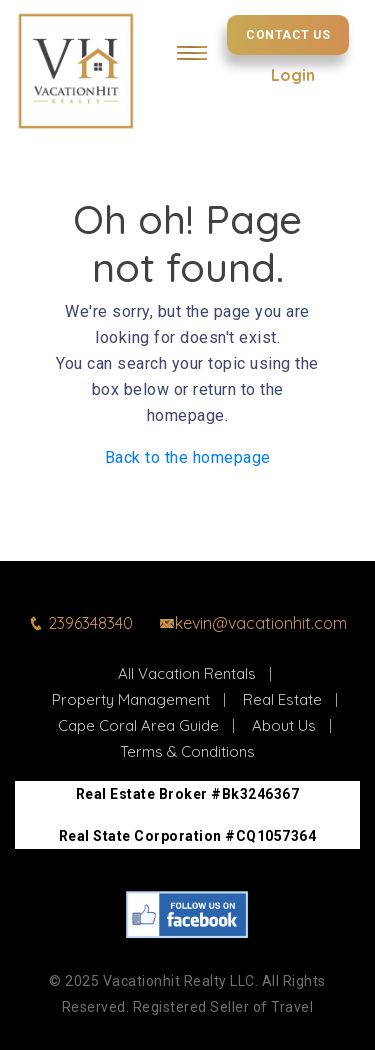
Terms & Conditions (187, 752)
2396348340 (80, 623)
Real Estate (282, 700)
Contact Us (288, 35)
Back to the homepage (188, 457)
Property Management (131, 700)
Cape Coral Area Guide (138, 726)
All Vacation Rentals (187, 674)
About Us (284, 726)
